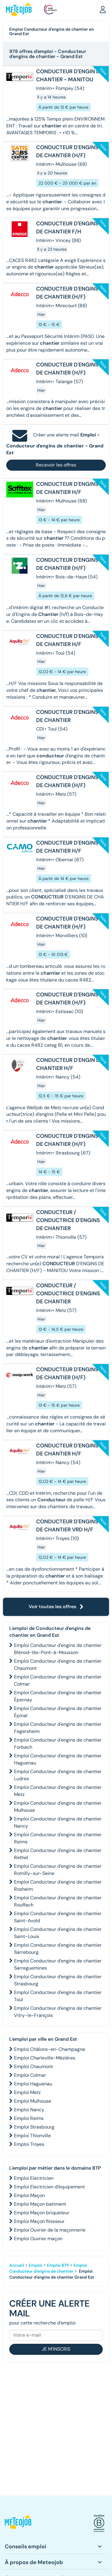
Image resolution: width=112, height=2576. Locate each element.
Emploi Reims (29, 2118)
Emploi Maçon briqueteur (41, 2213)
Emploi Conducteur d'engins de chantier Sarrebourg (58, 1948)
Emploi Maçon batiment (40, 2204)
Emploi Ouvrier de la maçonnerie (49, 2230)
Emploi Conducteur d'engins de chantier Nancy (58, 1822)
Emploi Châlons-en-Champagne (49, 2049)
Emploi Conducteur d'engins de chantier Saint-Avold (58, 1917)
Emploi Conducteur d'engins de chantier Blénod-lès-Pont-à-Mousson (58, 1649)
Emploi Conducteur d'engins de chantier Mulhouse (58, 1806)
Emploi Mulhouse (32, 2101)
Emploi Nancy (29, 2110)
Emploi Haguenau (33, 2084)
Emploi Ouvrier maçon (38, 2238)
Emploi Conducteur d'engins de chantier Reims (58, 1838)
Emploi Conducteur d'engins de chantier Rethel (58, 1854)
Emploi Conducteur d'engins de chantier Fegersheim (58, 1727)
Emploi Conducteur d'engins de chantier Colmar (58, 1680)
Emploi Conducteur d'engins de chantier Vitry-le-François (58, 2011)
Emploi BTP (58, 2265)
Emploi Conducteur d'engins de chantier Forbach (58, 1743)
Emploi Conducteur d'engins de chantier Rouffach (58, 1901)
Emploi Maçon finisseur (39, 2221)
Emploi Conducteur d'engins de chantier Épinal (58, 1712)
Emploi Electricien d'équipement (49, 2187)
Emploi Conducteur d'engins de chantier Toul (58, 1996)
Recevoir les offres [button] (56, 465)
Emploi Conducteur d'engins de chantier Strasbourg (58, 1980)
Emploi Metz (27, 2092)
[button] (102, 9)
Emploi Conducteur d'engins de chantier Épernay (58, 1696)
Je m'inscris (56, 2349)
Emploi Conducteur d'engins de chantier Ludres (58, 1775)
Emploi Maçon (29, 2195)
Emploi (35, 2265)
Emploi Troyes (29, 2144)
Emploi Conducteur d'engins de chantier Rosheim (58, 1885)
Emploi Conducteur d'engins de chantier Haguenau (58, 1759)
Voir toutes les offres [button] (56, 1606)
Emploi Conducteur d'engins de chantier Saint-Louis (58, 1933)
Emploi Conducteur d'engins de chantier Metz (58, 1791)
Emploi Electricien (33, 2178)
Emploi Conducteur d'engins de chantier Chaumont (58, 1664)
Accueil (16, 2265)
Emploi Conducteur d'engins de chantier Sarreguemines (58, 1964)
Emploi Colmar (30, 2075)
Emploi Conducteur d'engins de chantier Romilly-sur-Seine (58, 1869)
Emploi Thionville (32, 2135)
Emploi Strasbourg (34, 2127)
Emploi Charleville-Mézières (44, 2058)
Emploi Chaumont (33, 2066)
